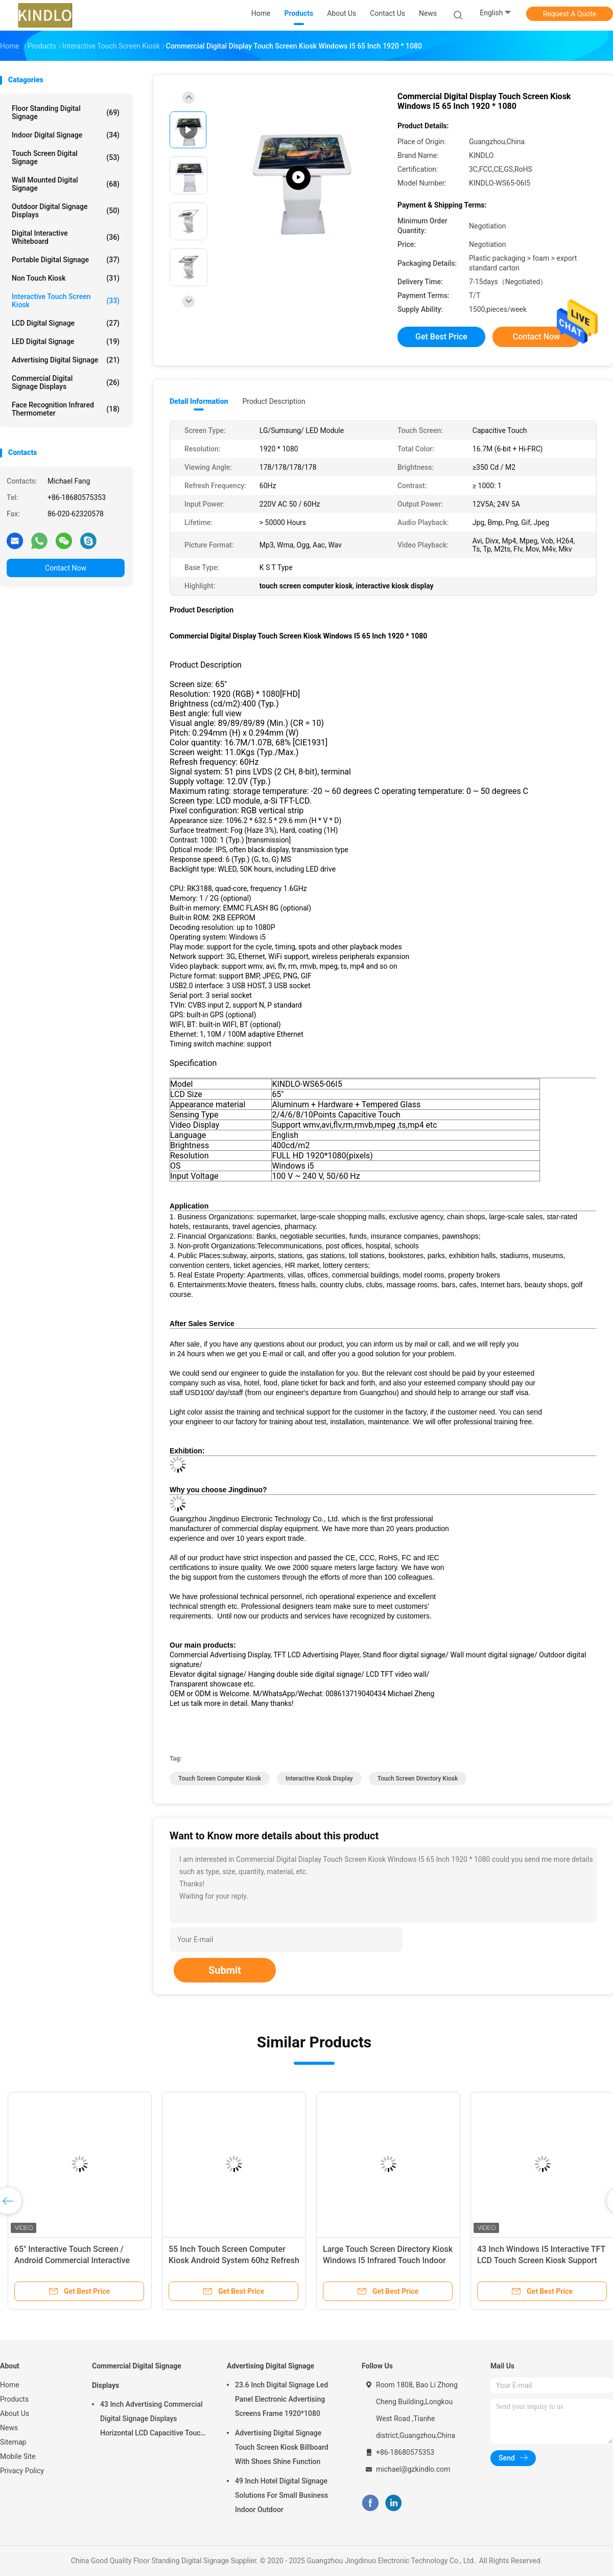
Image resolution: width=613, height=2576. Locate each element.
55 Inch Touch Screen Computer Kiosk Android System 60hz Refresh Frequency (234, 2260)
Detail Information (199, 401)
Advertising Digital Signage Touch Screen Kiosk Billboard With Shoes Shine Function (281, 2447)
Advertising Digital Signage (66, 360)
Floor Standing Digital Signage (66, 112)
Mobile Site (18, 2456)
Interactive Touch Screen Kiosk (66, 300)
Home (9, 2385)
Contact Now (65, 568)
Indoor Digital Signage (66, 135)
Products (14, 2399)
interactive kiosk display (319, 1778)
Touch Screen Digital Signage (66, 157)
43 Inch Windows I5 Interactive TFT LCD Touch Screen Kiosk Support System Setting (541, 2260)
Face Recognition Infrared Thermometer (66, 409)
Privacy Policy (22, 2471)
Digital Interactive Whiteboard (66, 237)
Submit (224, 1970)
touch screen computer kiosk (219, 1778)
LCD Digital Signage (66, 323)
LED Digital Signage (66, 341)
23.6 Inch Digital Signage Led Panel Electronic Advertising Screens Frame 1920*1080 (281, 2399)
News (9, 2428)
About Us (14, 2413)
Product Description (273, 401)
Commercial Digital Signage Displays (66, 382)
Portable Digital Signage (66, 260)
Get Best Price (441, 336)
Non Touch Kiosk (66, 278)
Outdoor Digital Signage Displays (66, 210)
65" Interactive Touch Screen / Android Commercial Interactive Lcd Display (72, 2260)
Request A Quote (569, 14)
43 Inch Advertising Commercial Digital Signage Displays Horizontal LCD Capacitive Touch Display (152, 2420)
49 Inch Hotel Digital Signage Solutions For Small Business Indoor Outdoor (281, 2495)
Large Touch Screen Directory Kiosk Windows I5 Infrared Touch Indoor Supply (388, 2260)
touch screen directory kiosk (418, 1778)
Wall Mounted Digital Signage (66, 184)
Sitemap (13, 2442)
